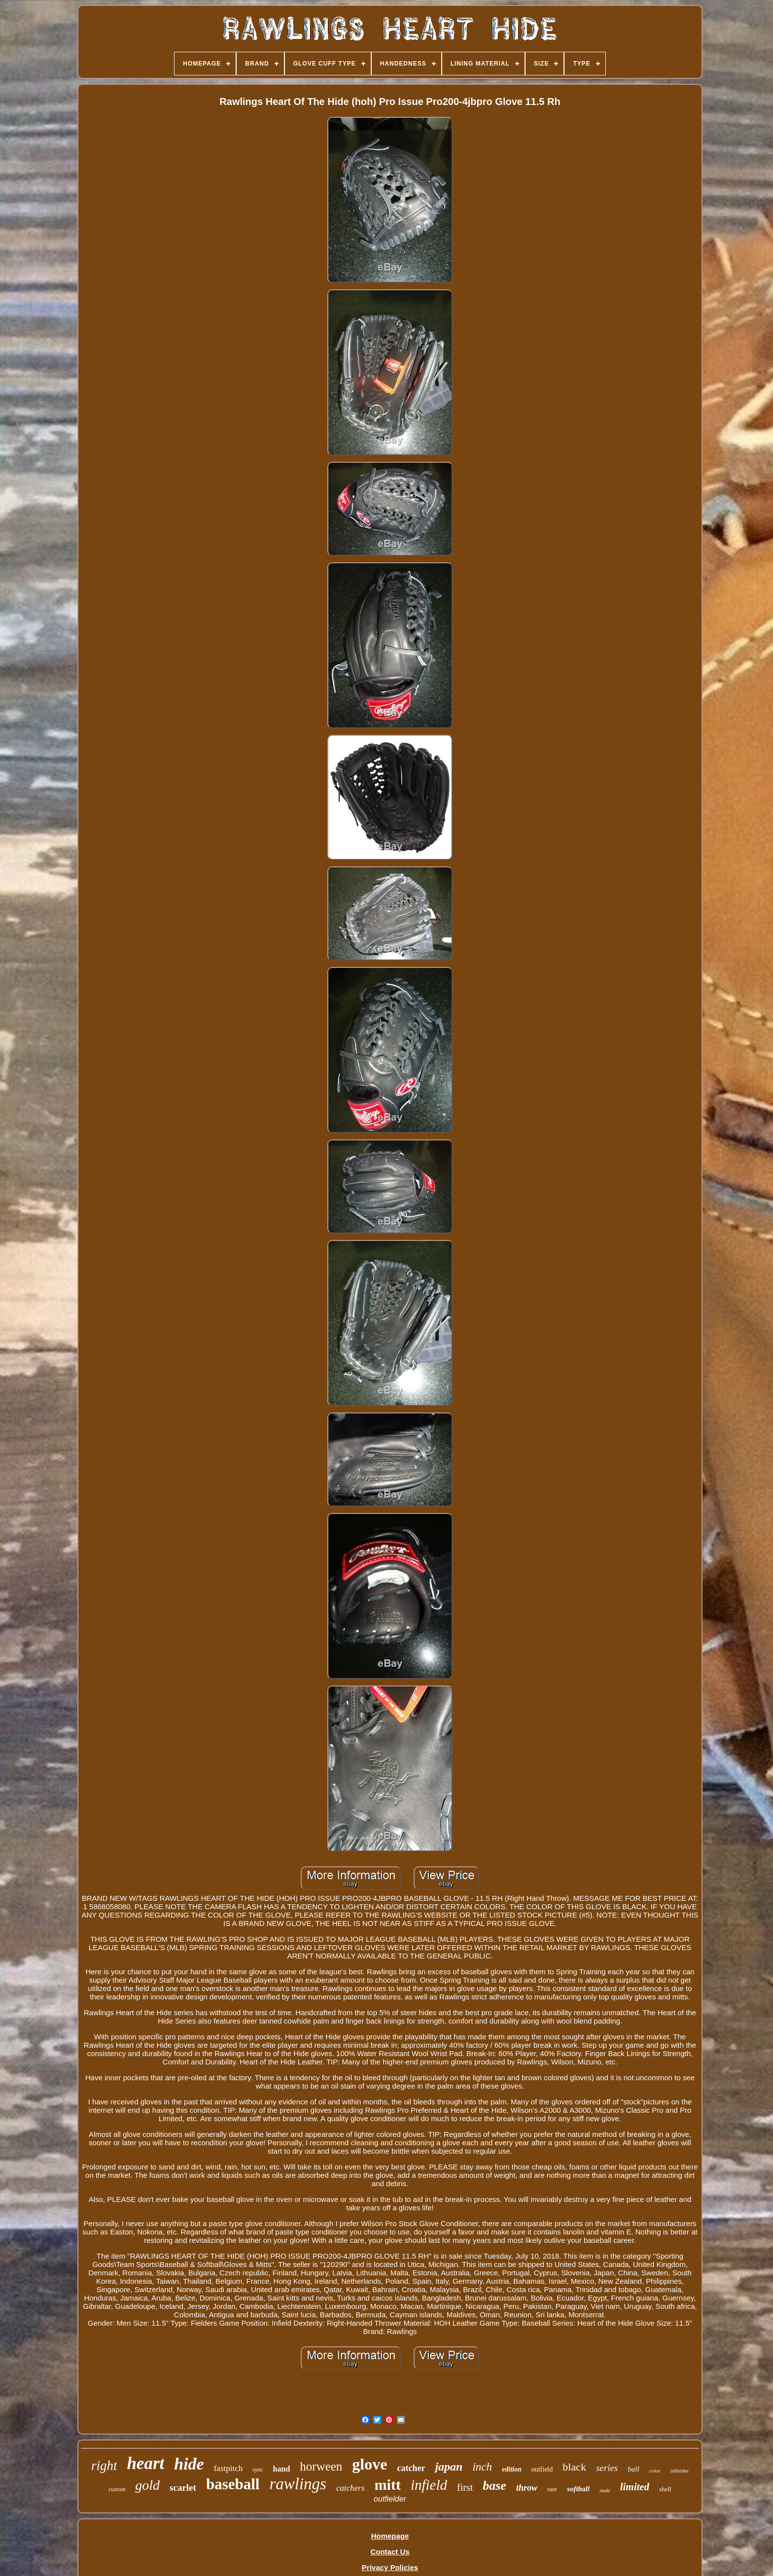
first (465, 2487)
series (607, 2468)
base (494, 2485)
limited (635, 2487)
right (104, 2465)
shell (665, 2489)
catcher (411, 2468)
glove (369, 2464)
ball (633, 2469)
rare (552, 2489)
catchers (350, 2488)
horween (321, 2466)
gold (147, 2485)
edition (512, 2469)
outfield (542, 2469)
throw (526, 2488)
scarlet (183, 2487)
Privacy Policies (390, 2567)
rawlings (297, 2484)
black (574, 2467)
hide (189, 2464)
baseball (233, 2484)
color (655, 2470)
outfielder (390, 2499)
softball (578, 2489)
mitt (388, 2484)
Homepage (390, 2536)
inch (482, 2467)
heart (145, 2463)
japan (448, 2466)
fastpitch (228, 2468)
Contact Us (389, 2551)
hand (281, 2469)
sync (257, 2469)
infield (429, 2485)
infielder (679, 2470)
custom (116, 2489)
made (604, 2490)
